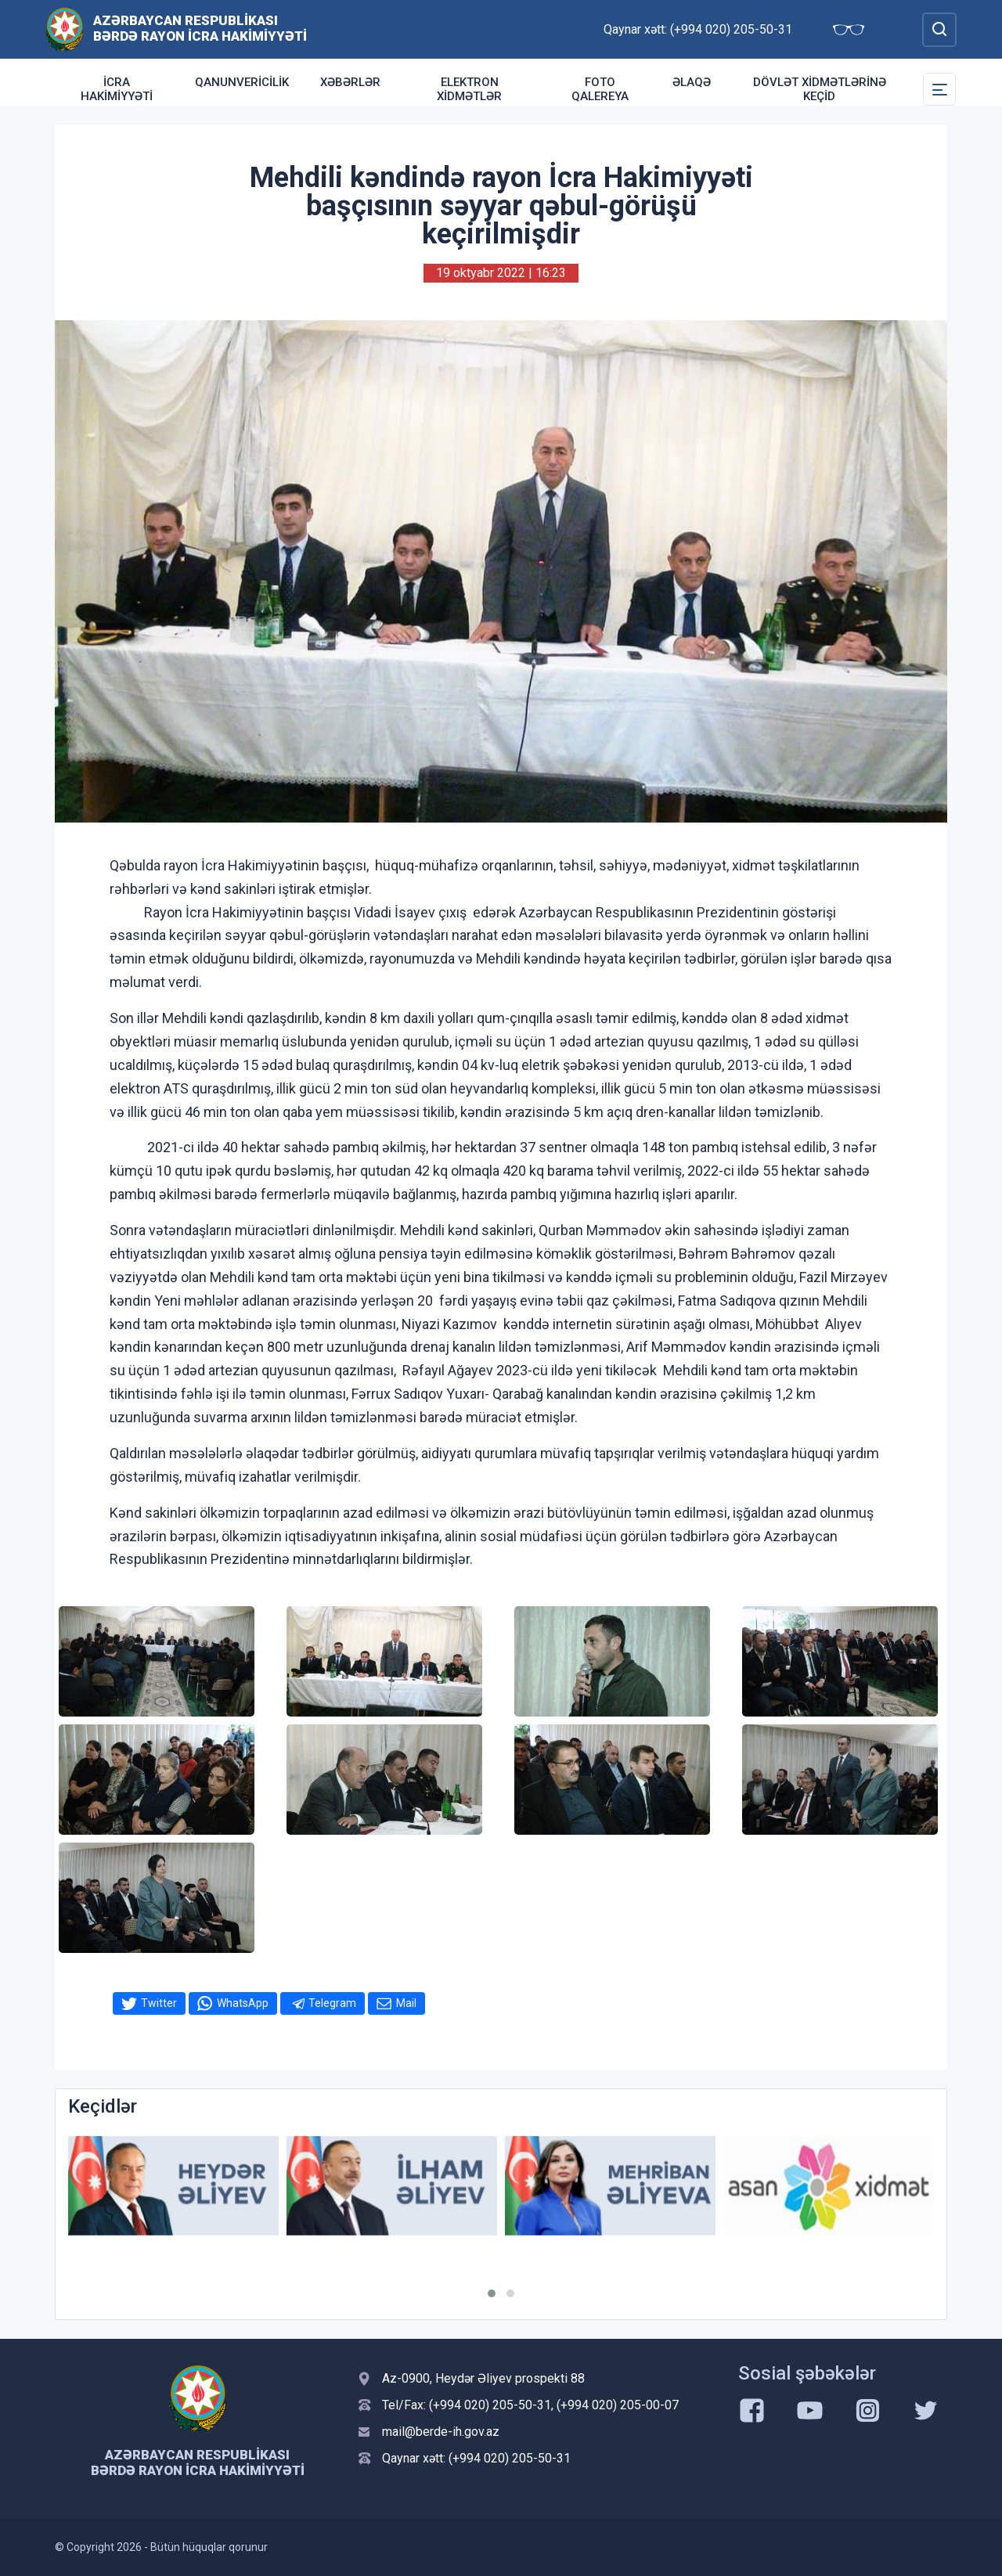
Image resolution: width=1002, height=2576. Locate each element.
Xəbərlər (350, 82)
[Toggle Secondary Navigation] (939, 89)
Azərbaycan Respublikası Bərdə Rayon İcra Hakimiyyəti (200, 28)
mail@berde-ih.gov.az (440, 2431)
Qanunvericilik (242, 82)
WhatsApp (243, 2003)
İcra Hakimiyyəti (117, 89)
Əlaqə (691, 82)
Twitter (159, 2003)
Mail (406, 2003)
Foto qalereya (600, 89)
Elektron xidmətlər (469, 89)
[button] (491, 2293)
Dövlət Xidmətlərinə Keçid (819, 89)
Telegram (332, 2003)
